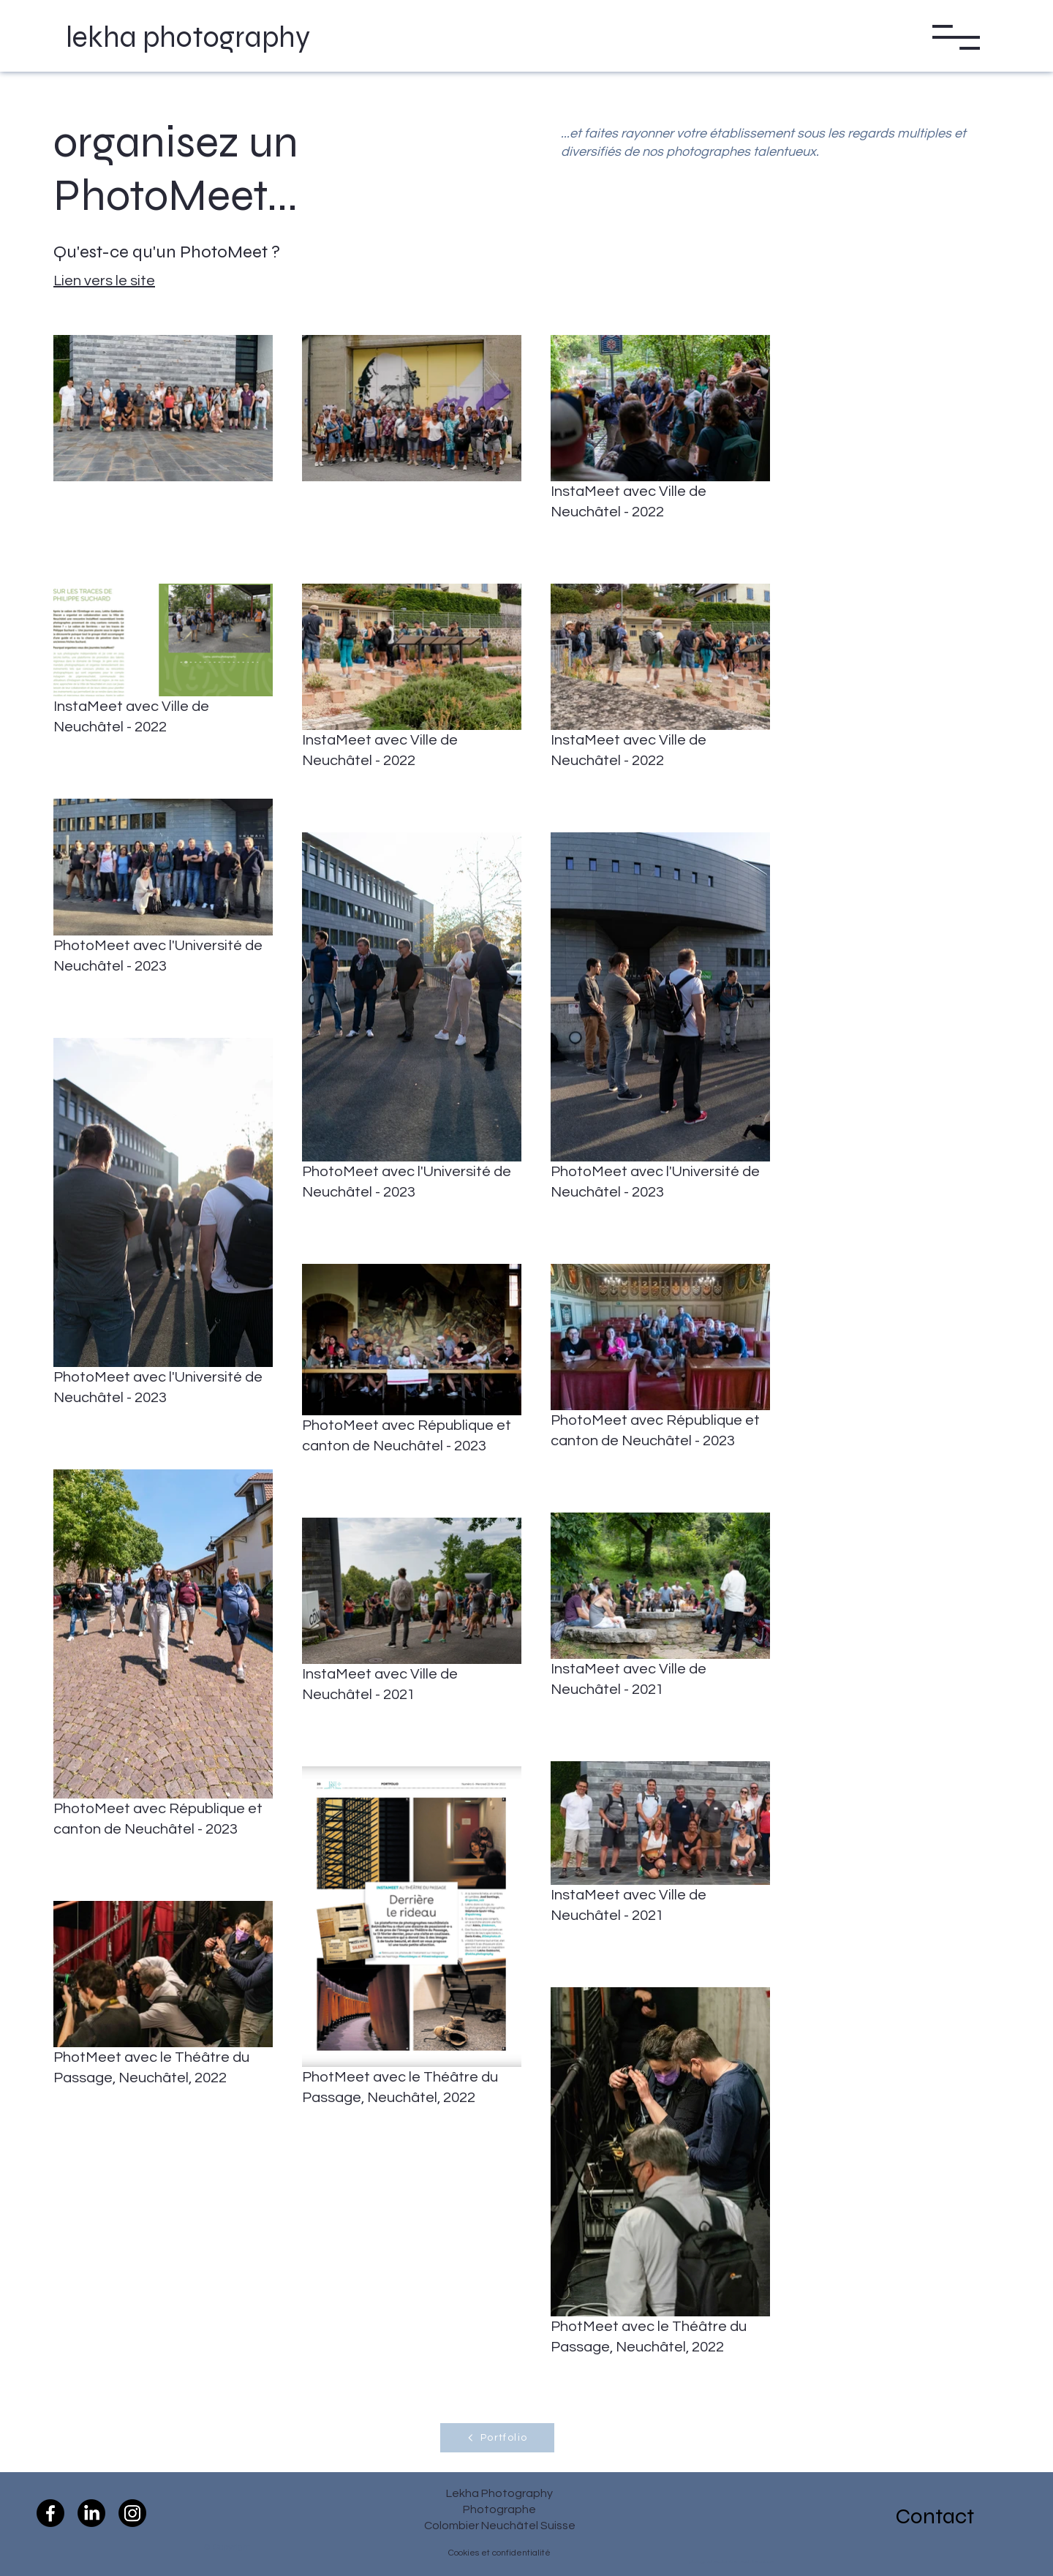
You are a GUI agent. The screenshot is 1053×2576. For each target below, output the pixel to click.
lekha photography (188, 37)
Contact (935, 2516)
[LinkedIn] (91, 2513)
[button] (956, 37)
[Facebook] (50, 2513)
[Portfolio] (497, 2437)
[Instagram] (132, 2513)
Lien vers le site (104, 281)
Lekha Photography (499, 2493)
